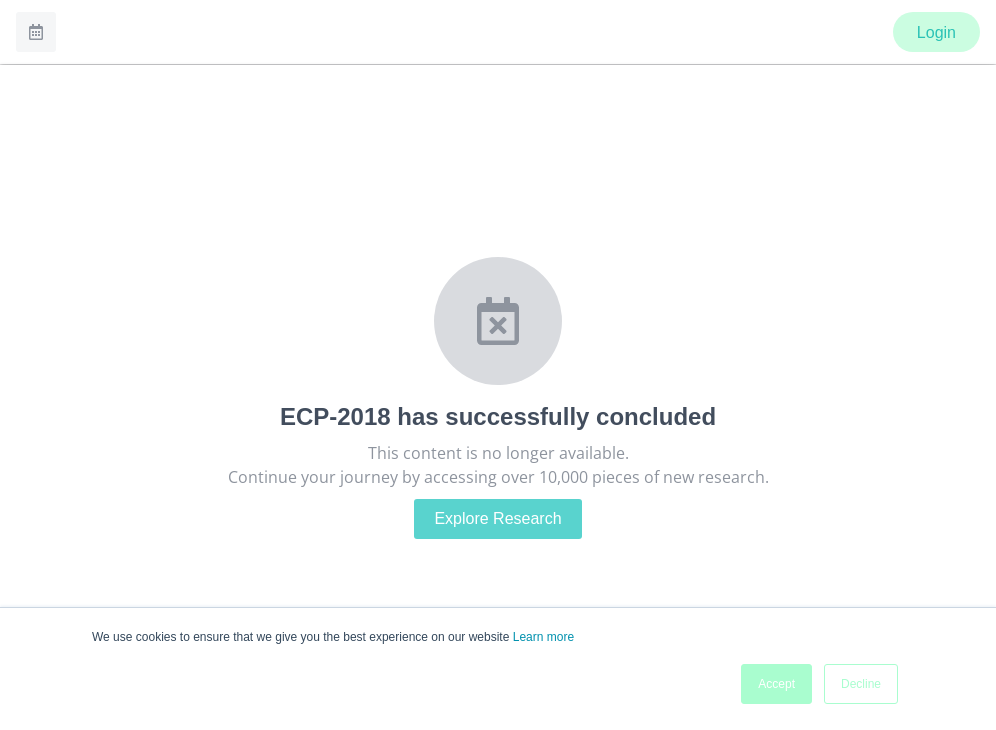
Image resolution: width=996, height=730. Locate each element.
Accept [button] (776, 684)
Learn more (543, 637)
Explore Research (497, 518)
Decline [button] (861, 684)
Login (936, 32)
